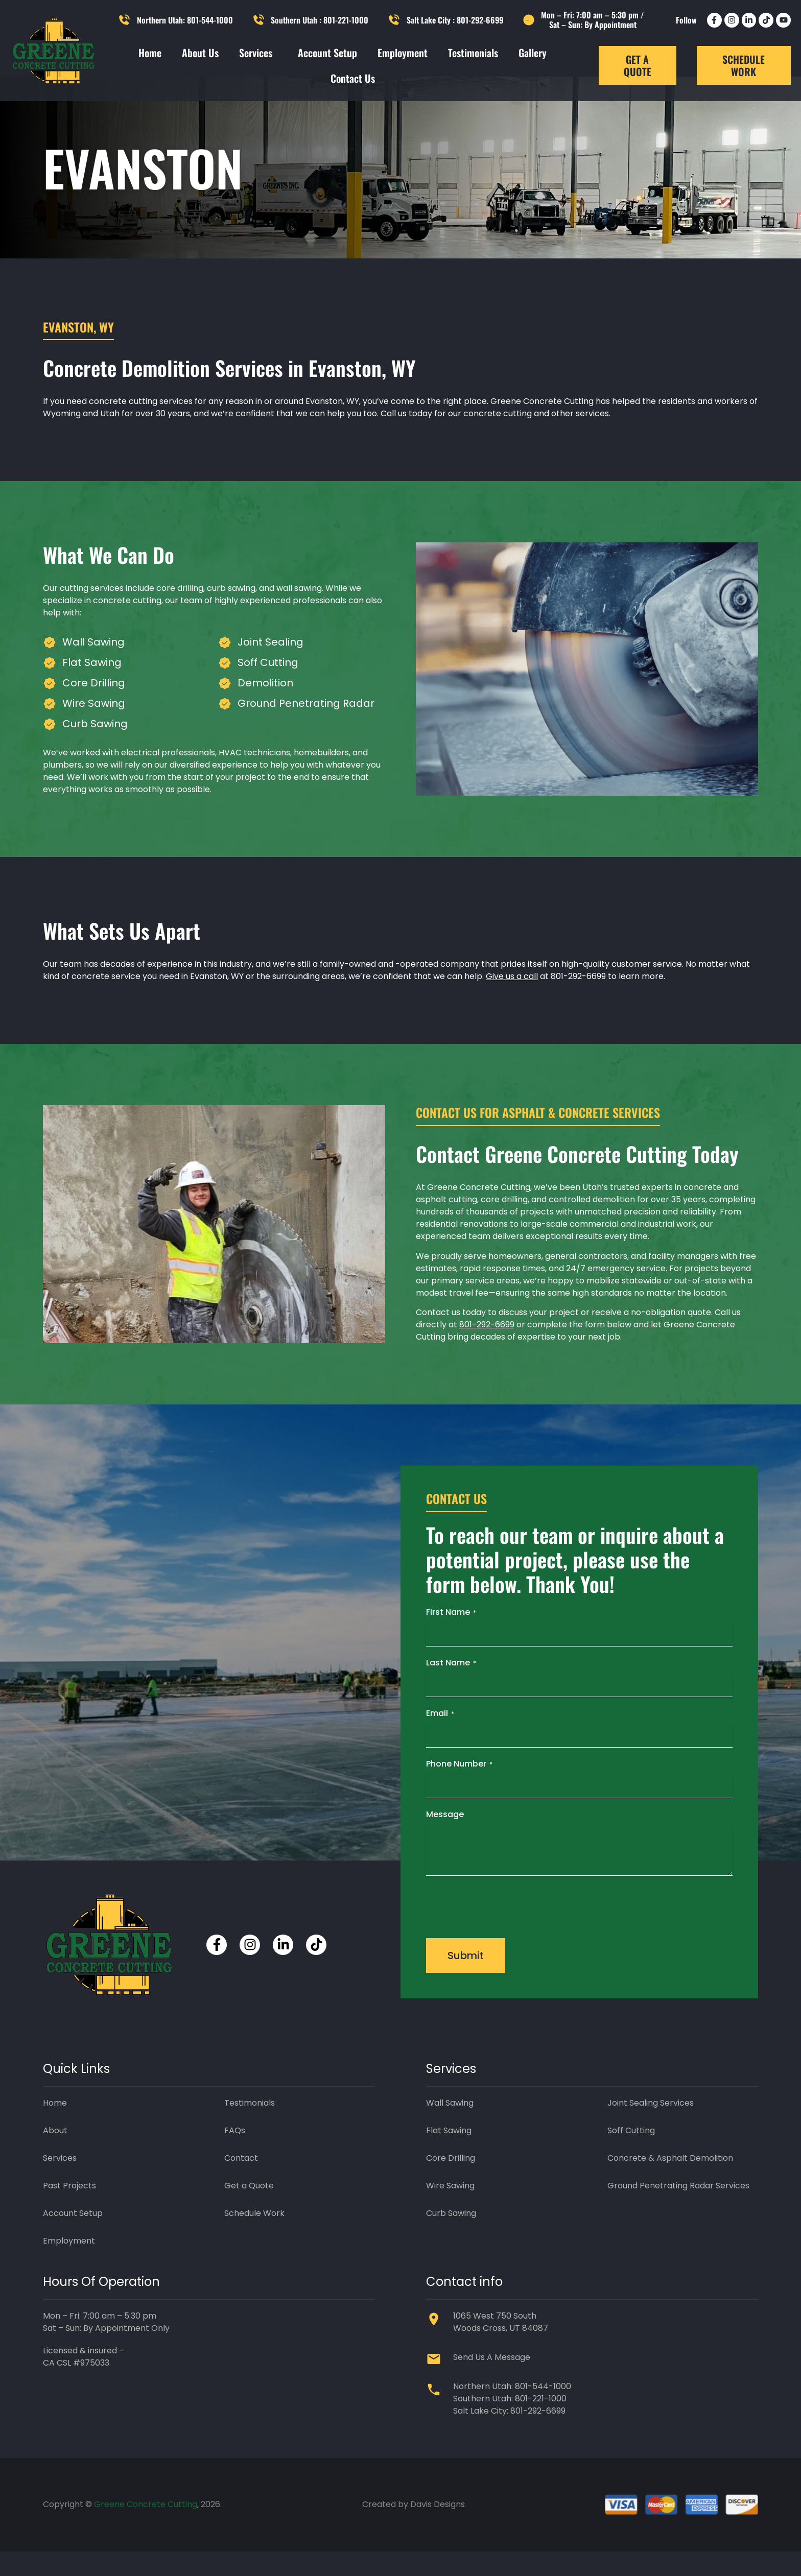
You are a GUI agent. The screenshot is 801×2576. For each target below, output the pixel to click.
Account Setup (327, 52)
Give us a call (512, 1001)
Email (440, 1738)
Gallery (533, 52)
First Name (451, 1636)
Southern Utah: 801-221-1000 (510, 2423)
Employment (403, 52)
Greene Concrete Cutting (145, 2529)
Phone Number (459, 1788)
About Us (200, 52)
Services (258, 52)
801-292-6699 (486, 1349)
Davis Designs (437, 2529)
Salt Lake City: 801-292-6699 (509, 2435)
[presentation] (503, 1930)
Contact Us (353, 78)
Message (445, 1839)
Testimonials (473, 52)
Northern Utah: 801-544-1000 (512, 2411)
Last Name (451, 1687)
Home (149, 52)
